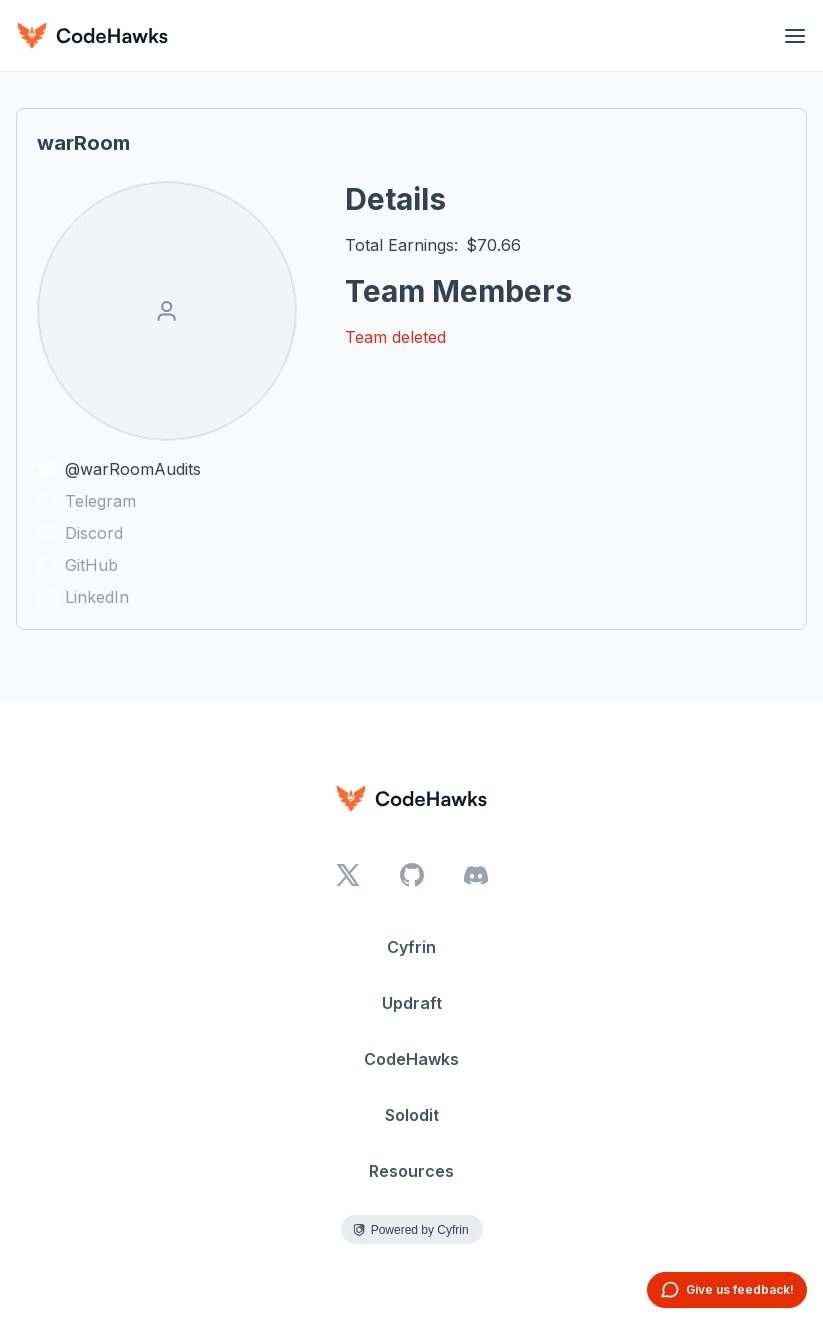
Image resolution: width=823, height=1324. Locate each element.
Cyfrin (411, 947)
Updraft (412, 1003)
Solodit (412, 1115)
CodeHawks (411, 1059)
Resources (411, 1171)
